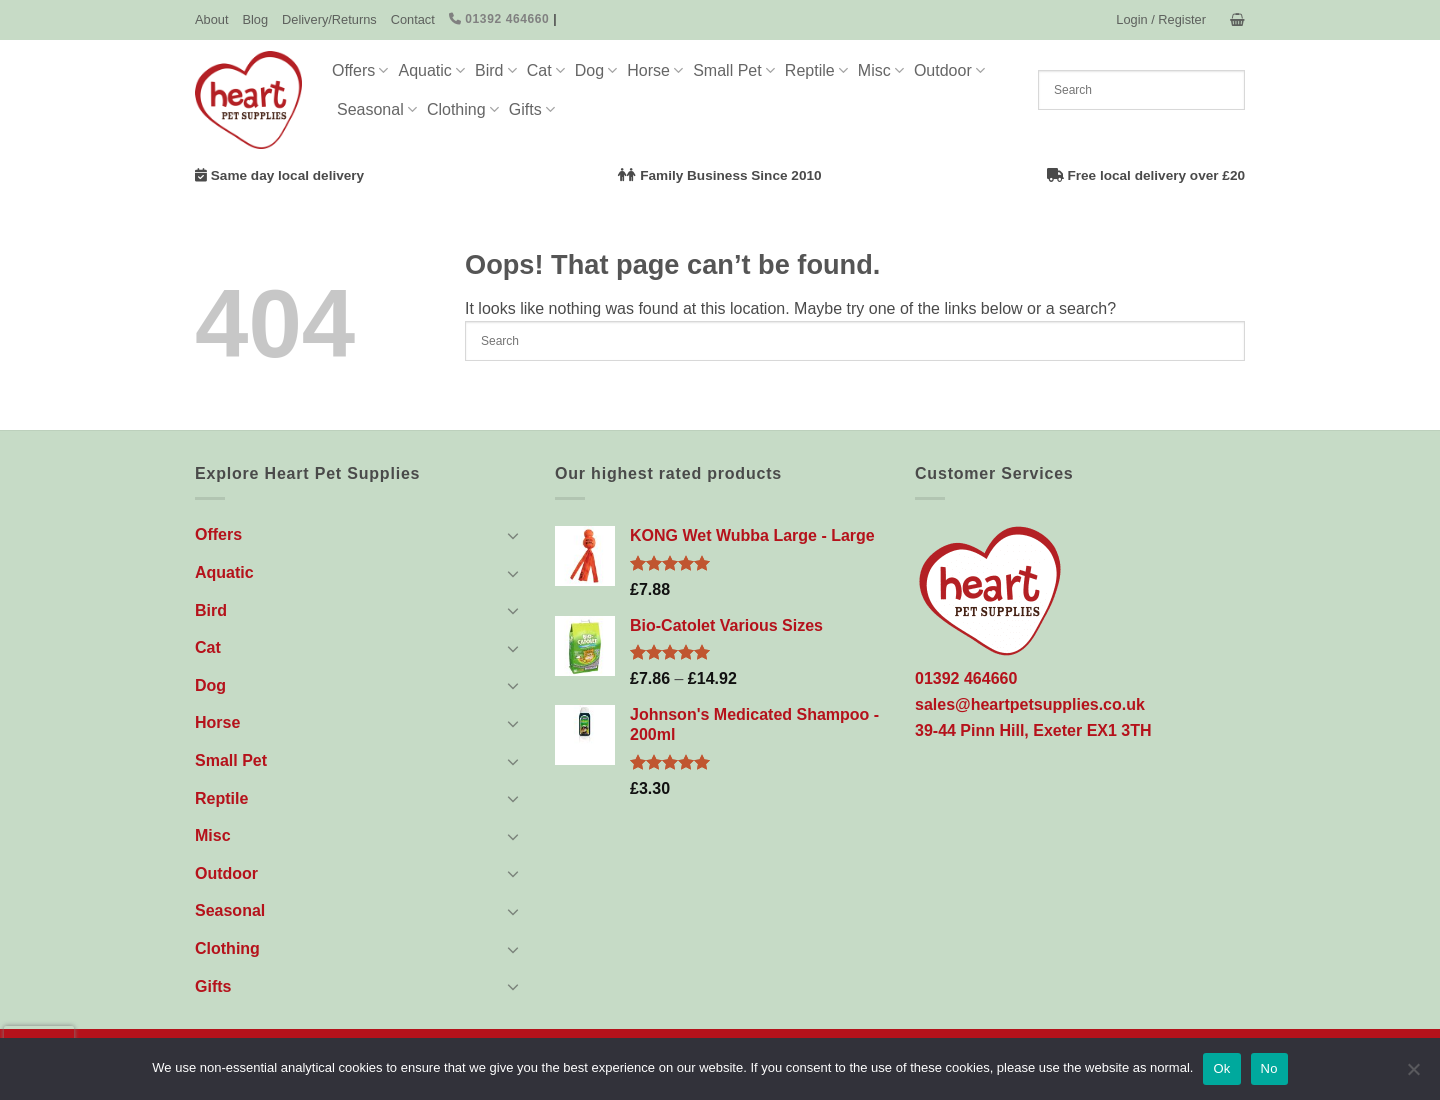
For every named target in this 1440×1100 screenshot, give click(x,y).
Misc (881, 70)
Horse (655, 70)
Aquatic (431, 70)
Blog (255, 19)
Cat (546, 70)
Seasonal (377, 109)
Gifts (532, 109)
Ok (1221, 1068)
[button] (1161, 20)
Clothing (463, 109)
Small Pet (734, 70)
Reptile (816, 70)
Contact (413, 19)
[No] (1413, 1075)
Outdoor (949, 70)
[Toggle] (513, 535)
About (211, 19)
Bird (496, 70)
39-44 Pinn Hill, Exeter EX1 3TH (1033, 730)
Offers (360, 70)
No (1269, 1068)
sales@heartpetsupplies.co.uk (1030, 704)
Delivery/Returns (329, 19)
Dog (596, 70)
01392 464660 (499, 19)
